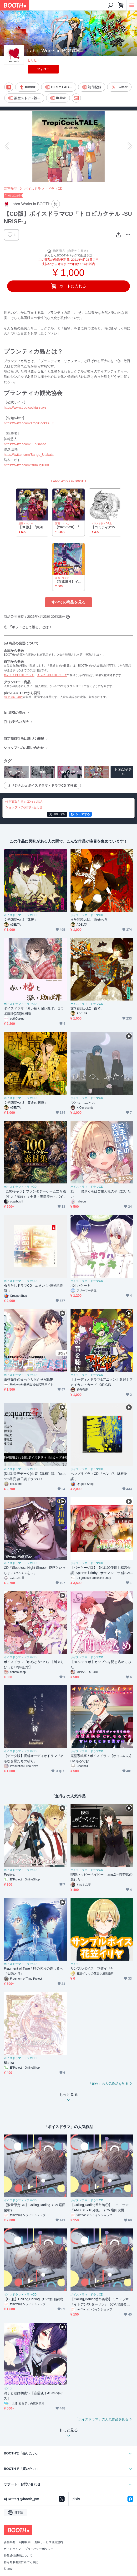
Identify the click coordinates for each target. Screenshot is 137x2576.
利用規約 (24, 2542)
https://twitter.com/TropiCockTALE (29, 423)
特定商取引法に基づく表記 (24, 739)
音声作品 (10, 189)
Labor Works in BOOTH (68, 481)
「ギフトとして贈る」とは (29, 627)
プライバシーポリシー (39, 2548)
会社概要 (9, 2542)
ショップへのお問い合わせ (24, 748)
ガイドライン (12, 2548)
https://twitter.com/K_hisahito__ (27, 444)
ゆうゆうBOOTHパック (52, 675)
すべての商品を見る (68, 602)
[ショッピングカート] (121, 5)
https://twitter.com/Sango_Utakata (29, 454)
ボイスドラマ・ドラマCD (43, 189)
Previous (7, 146)
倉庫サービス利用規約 (48, 2542)
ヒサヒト (34, 60)
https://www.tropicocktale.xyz (25, 407)
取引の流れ (17, 713)
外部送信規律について (18, 2555)
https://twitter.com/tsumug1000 (26, 465)
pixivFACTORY (13, 697)
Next (129, 146)
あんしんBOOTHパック (19, 675)
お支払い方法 (19, 722)
